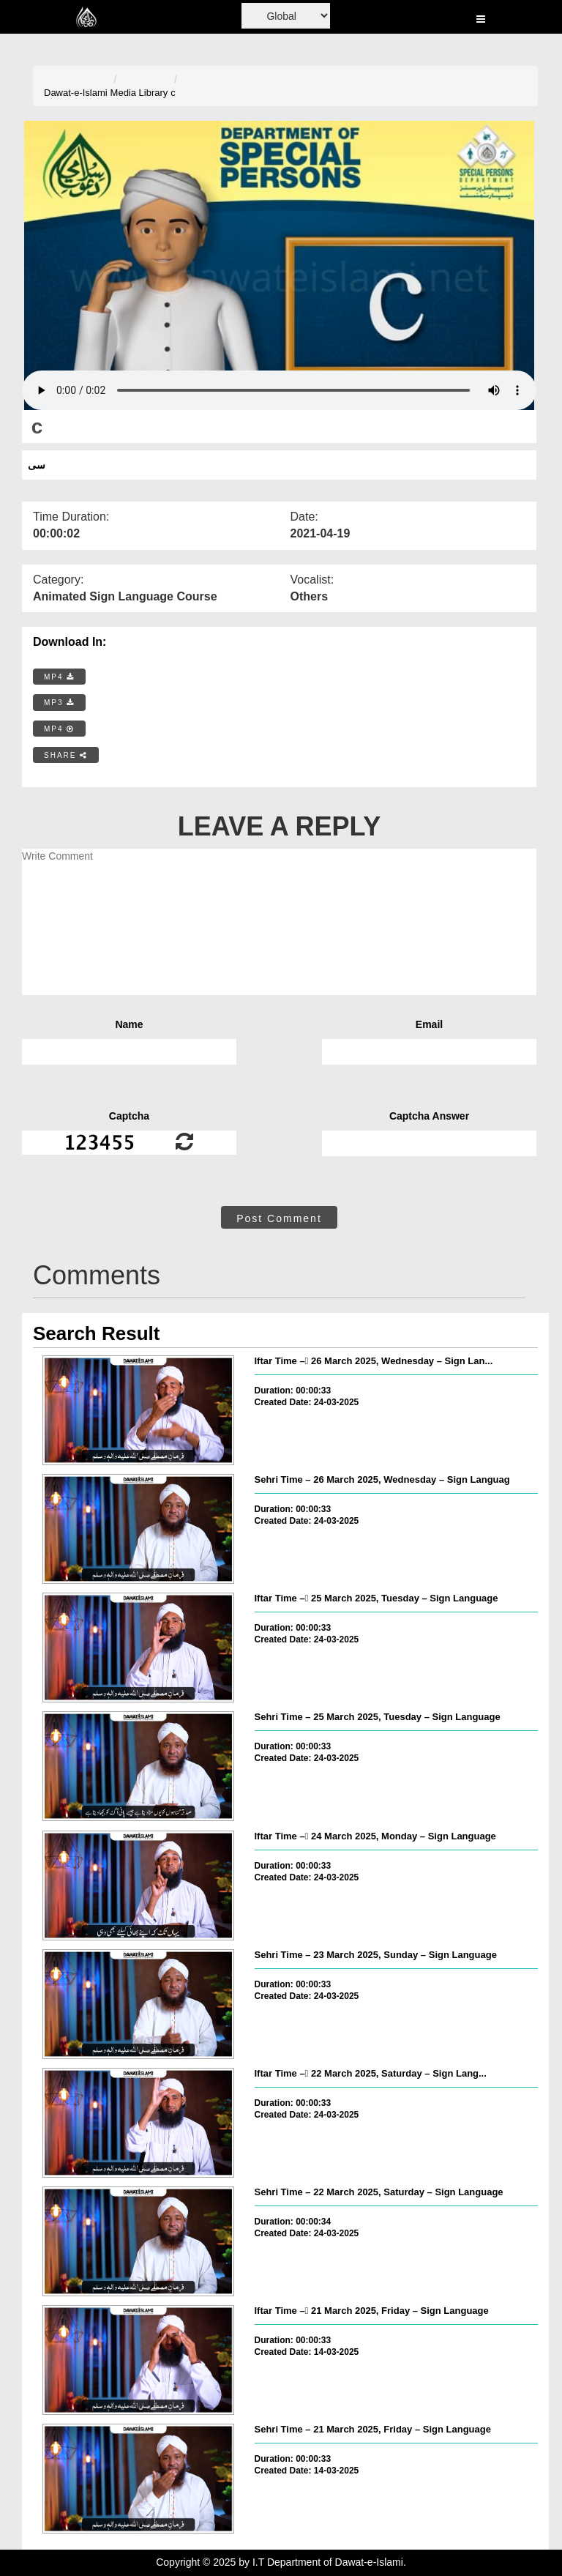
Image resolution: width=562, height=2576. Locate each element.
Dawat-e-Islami (76, 92)
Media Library (139, 92)
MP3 (59, 703)
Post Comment (279, 1218)
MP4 (59, 677)
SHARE (66, 755)
